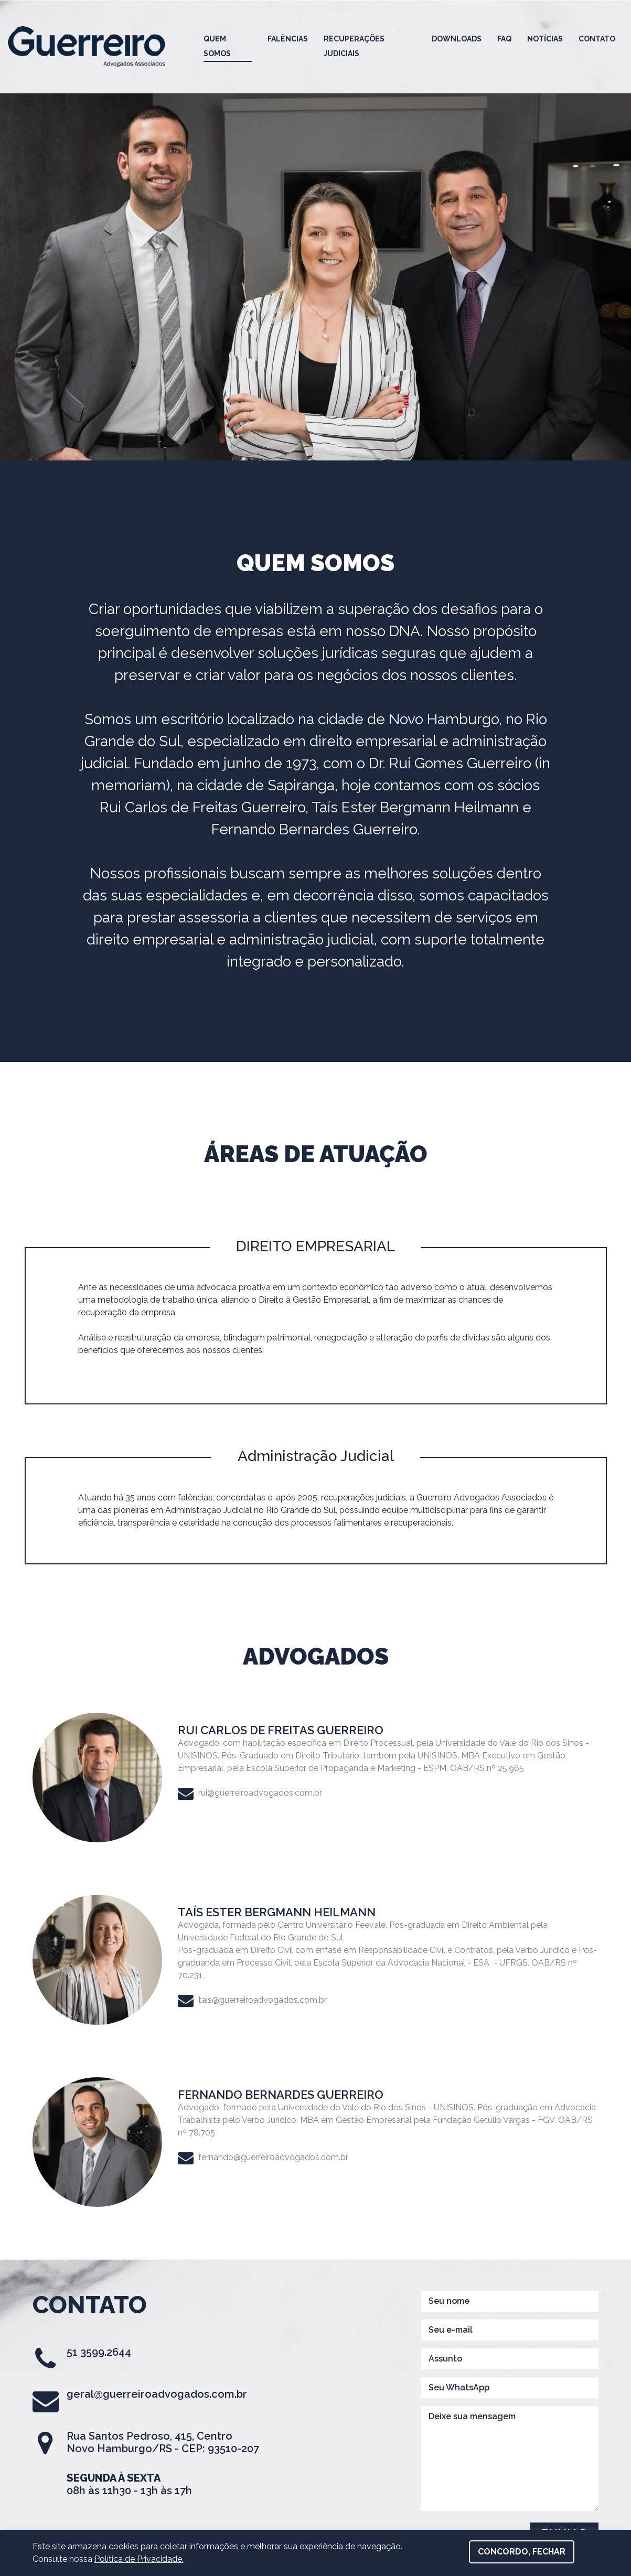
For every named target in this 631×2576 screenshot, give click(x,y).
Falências (288, 39)
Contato (597, 39)
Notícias (545, 39)
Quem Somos (217, 46)
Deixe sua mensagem (510, 2458)
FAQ (504, 39)
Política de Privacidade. (139, 2559)
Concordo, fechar (521, 2552)
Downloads (457, 39)
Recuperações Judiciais (354, 46)
